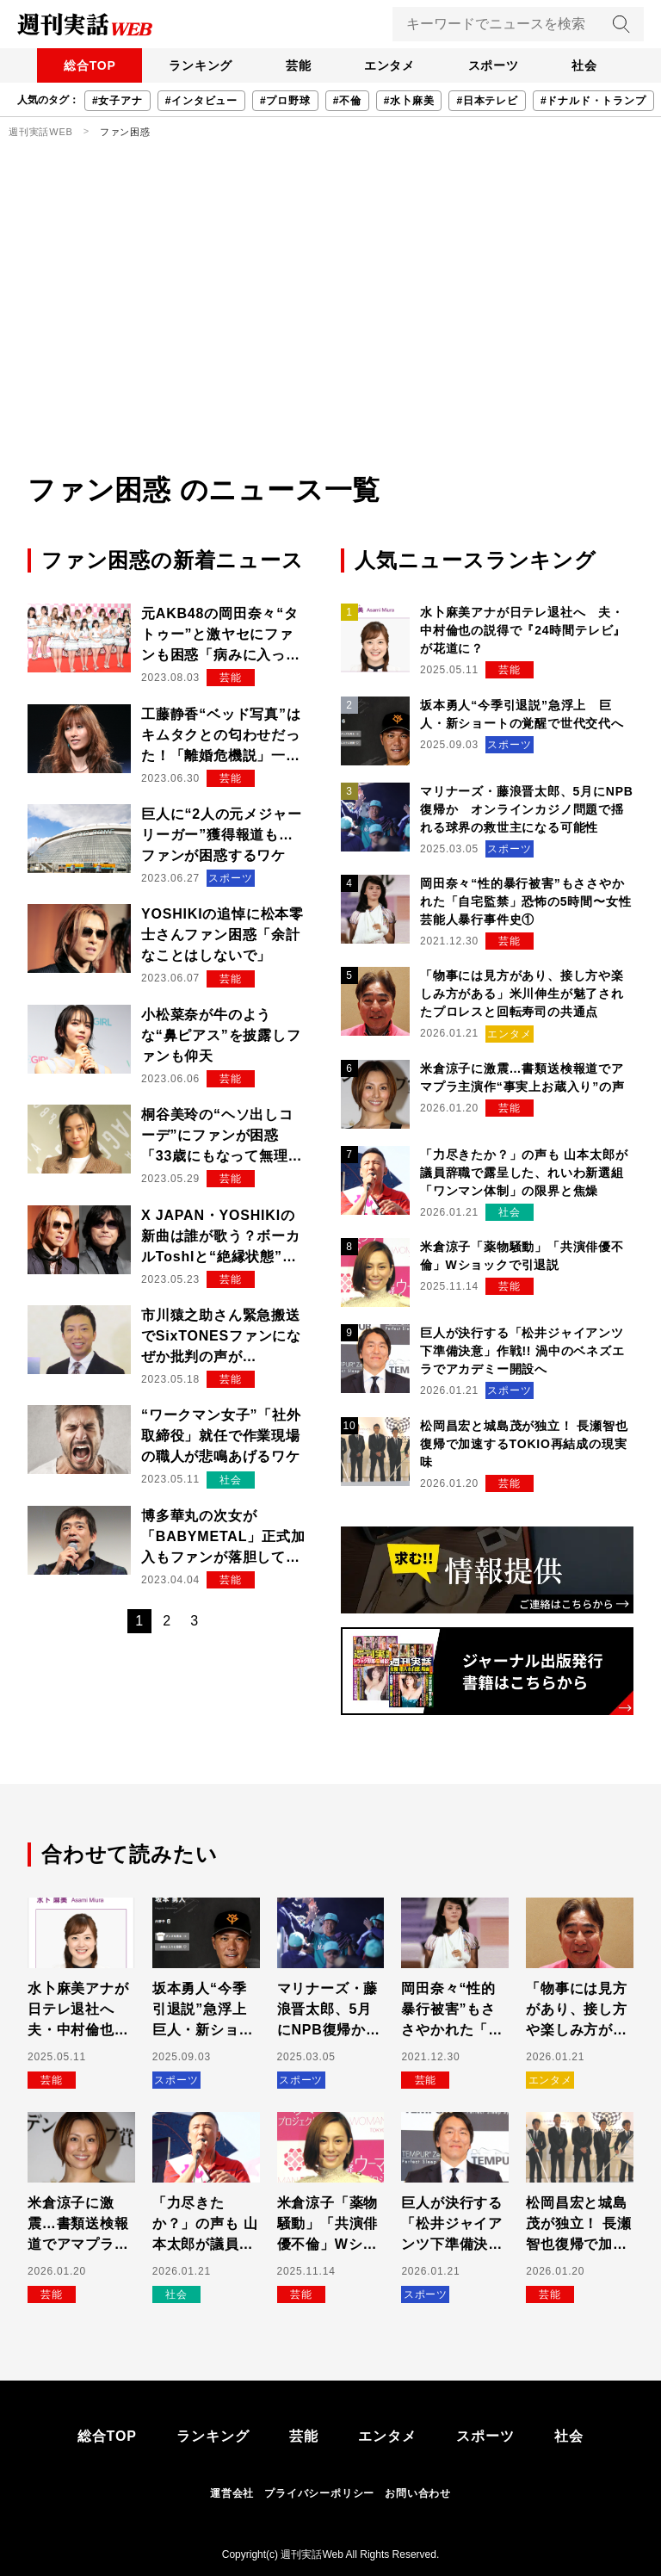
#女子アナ (117, 101)
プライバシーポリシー (319, 2493)
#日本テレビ (486, 101)
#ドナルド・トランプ (593, 101)
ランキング (197, 65)
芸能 (297, 65)
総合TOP (85, 65)
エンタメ (390, 65)
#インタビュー (201, 101)
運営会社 (232, 2493)
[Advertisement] (330, 340)
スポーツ (496, 65)
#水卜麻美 (409, 101)
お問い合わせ (418, 2493)
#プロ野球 (285, 101)
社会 (589, 65)
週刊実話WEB (41, 132)
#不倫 (347, 101)
